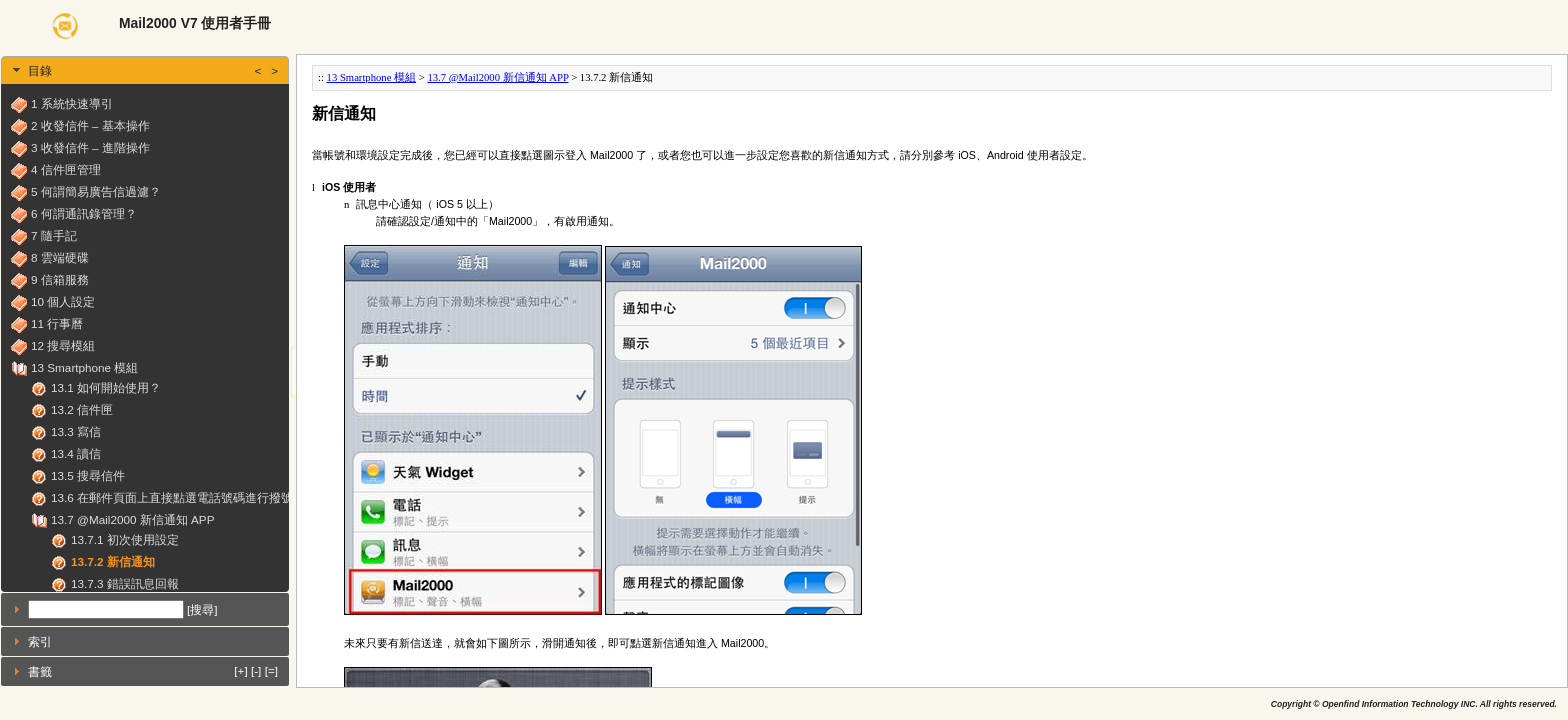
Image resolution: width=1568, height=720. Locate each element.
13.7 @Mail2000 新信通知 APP (132, 519)
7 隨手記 (54, 235)
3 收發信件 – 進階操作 (90, 147)
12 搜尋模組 (63, 345)
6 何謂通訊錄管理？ (84, 213)
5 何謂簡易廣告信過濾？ (96, 191)
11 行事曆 (57, 323)
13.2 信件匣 (82, 409)
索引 (40, 641)
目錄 (153, 70)
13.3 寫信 (76, 431)
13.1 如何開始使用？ (106, 387)
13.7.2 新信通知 (113, 561)
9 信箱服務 (60, 279)
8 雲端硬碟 (60, 257)
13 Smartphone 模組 (84, 367)
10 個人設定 (63, 301)
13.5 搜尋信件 (88, 475)
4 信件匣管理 (66, 169)
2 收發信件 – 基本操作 (90, 125)
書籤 (153, 670)
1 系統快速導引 (72, 103)
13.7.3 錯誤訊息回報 (125, 583)
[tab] (145, 70)
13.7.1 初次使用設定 (125, 539)
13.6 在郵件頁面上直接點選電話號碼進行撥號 (172, 497)
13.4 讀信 (76, 453)
